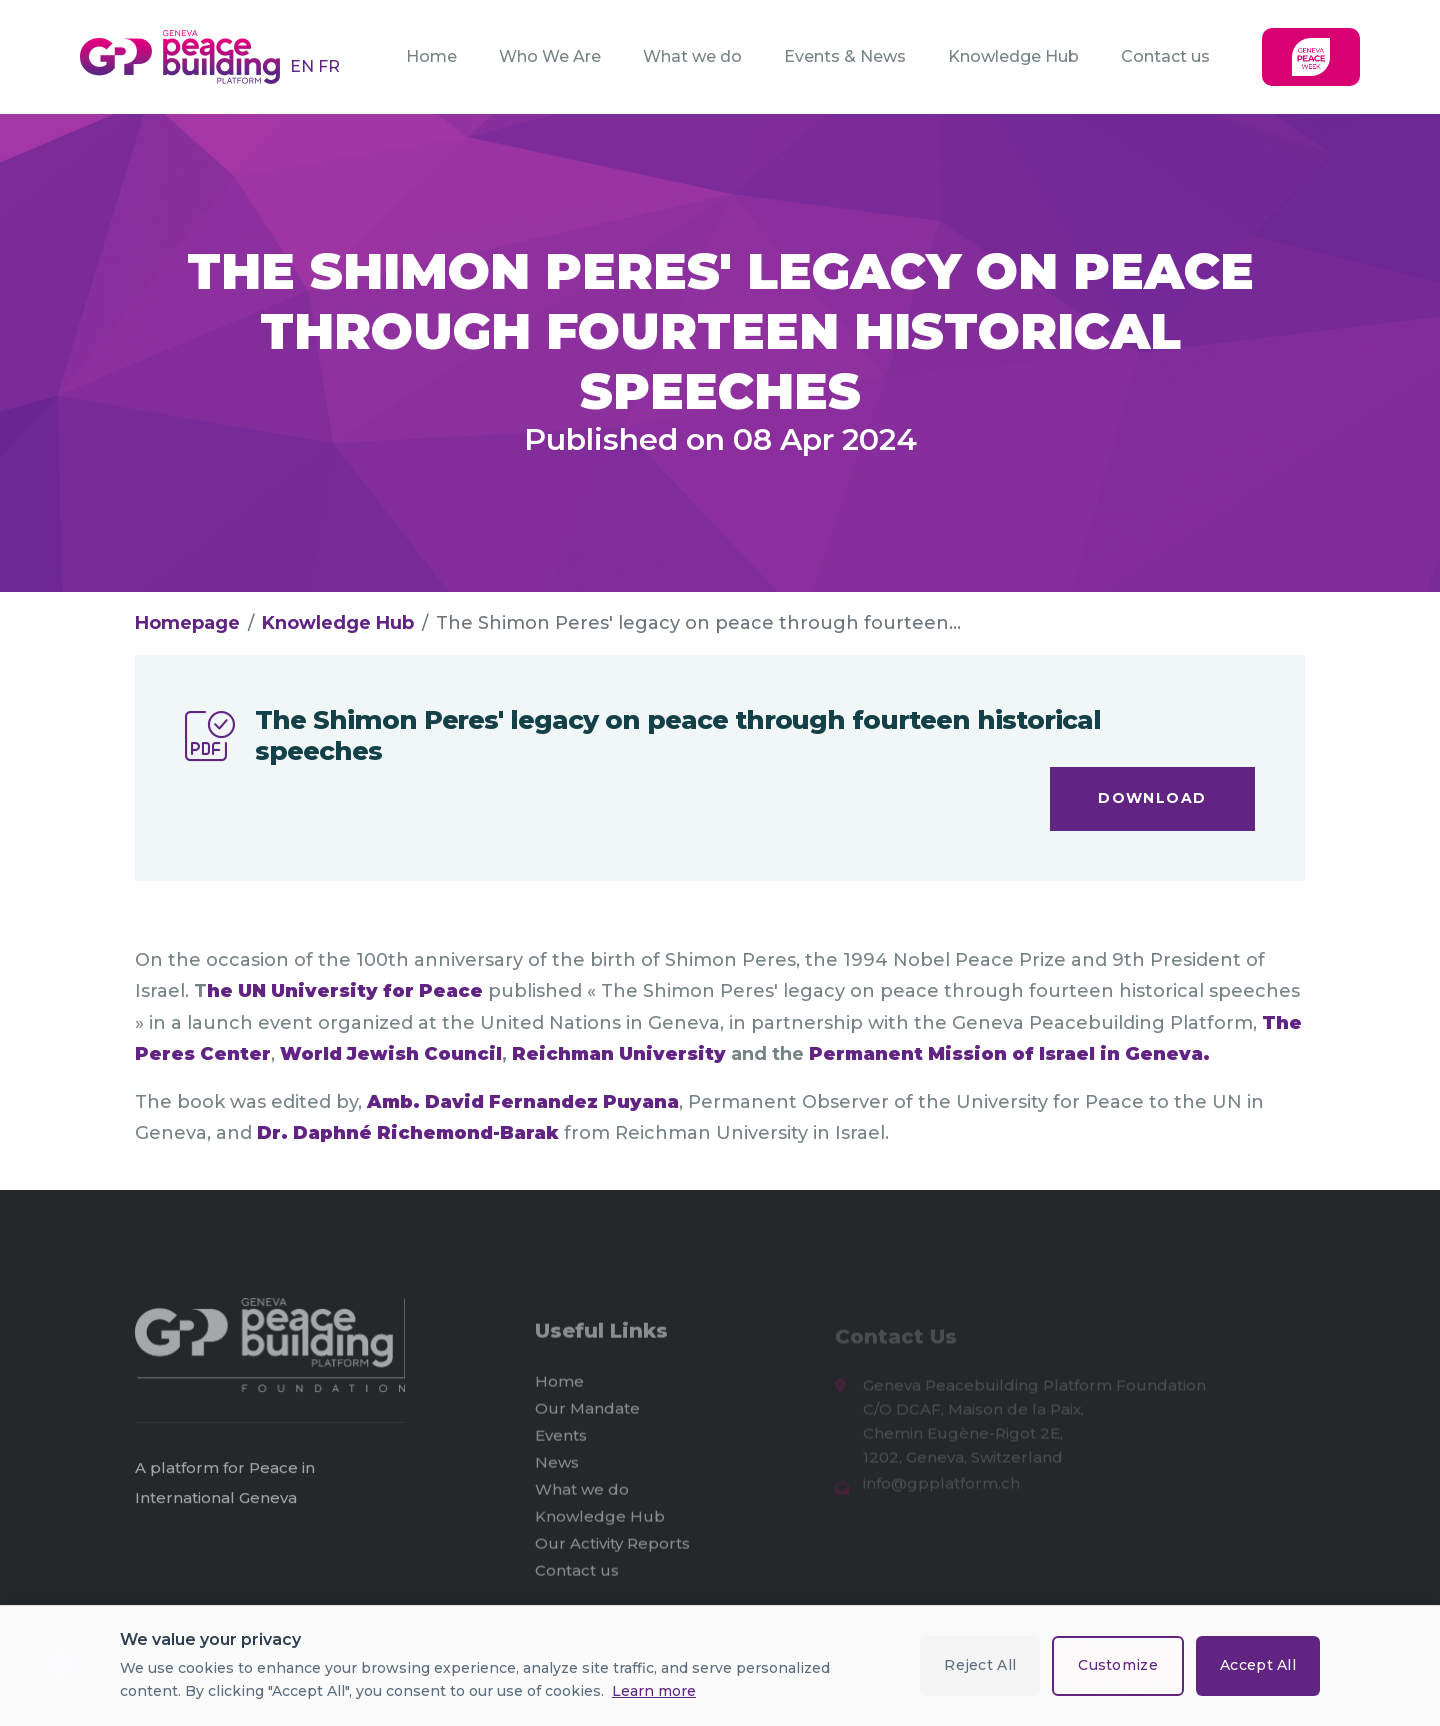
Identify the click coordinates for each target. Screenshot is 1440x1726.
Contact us (1165, 56)
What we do (692, 56)
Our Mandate (587, 1414)
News (557, 1468)
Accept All (1258, 1665)
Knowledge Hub (1013, 56)
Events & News (845, 56)
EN (304, 66)
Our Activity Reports (612, 1549)
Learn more (654, 1691)
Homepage (187, 623)
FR (329, 66)
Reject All (980, 1665)
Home (431, 56)
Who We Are (550, 56)
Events (561, 1441)
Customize (1118, 1665)
